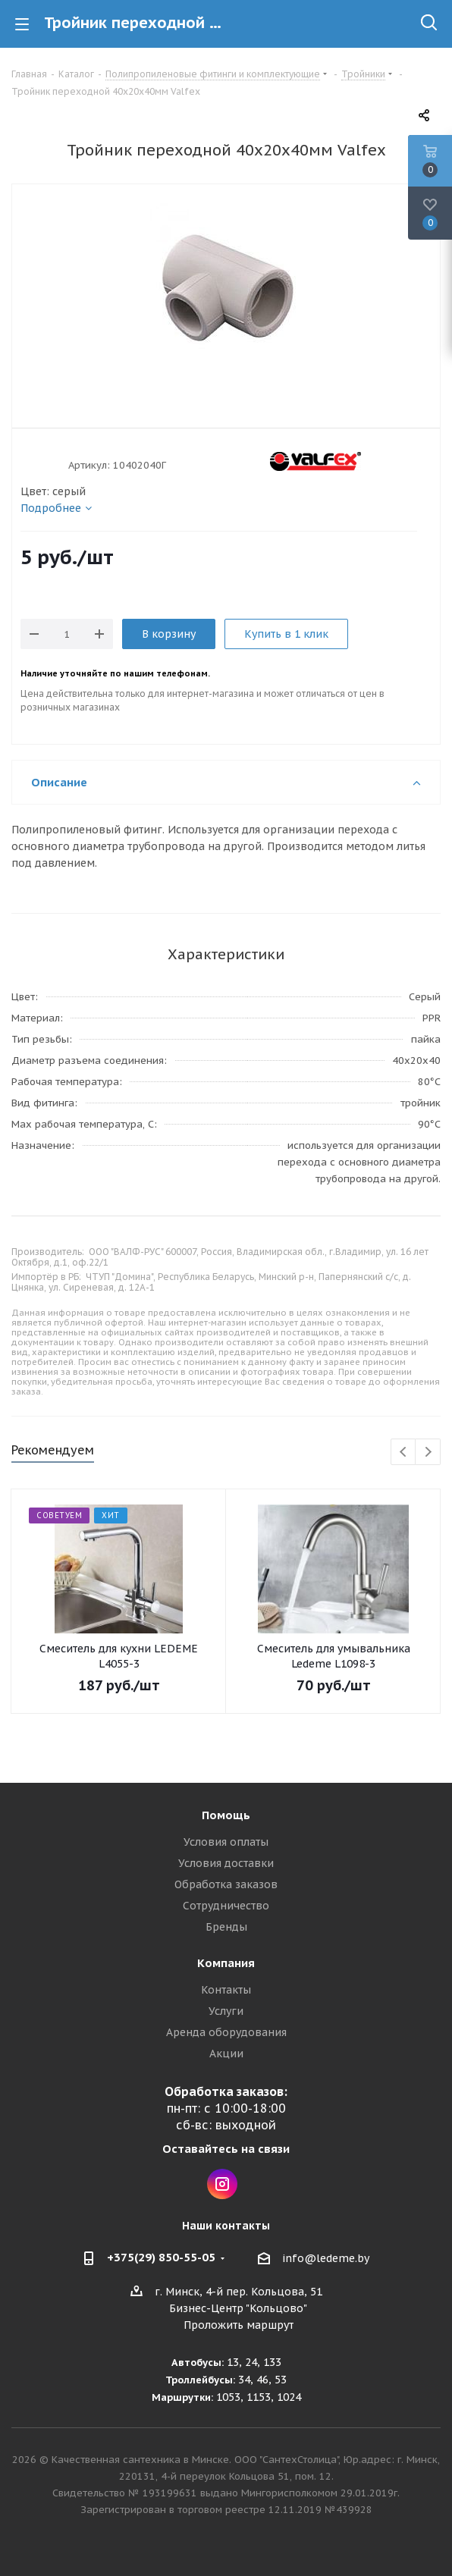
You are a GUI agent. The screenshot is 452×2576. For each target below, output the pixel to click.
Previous (403, 1452)
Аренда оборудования (226, 2032)
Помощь (226, 1815)
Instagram (222, 2184)
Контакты (226, 1990)
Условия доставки (226, 1863)
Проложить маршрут (238, 2325)
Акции (226, 2053)
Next (428, 1452)
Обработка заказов (226, 1884)
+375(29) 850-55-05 (161, 2257)
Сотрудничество (226, 1905)
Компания (226, 1963)
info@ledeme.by (325, 2258)
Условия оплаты (226, 1842)
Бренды (226, 1927)
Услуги (226, 2011)
